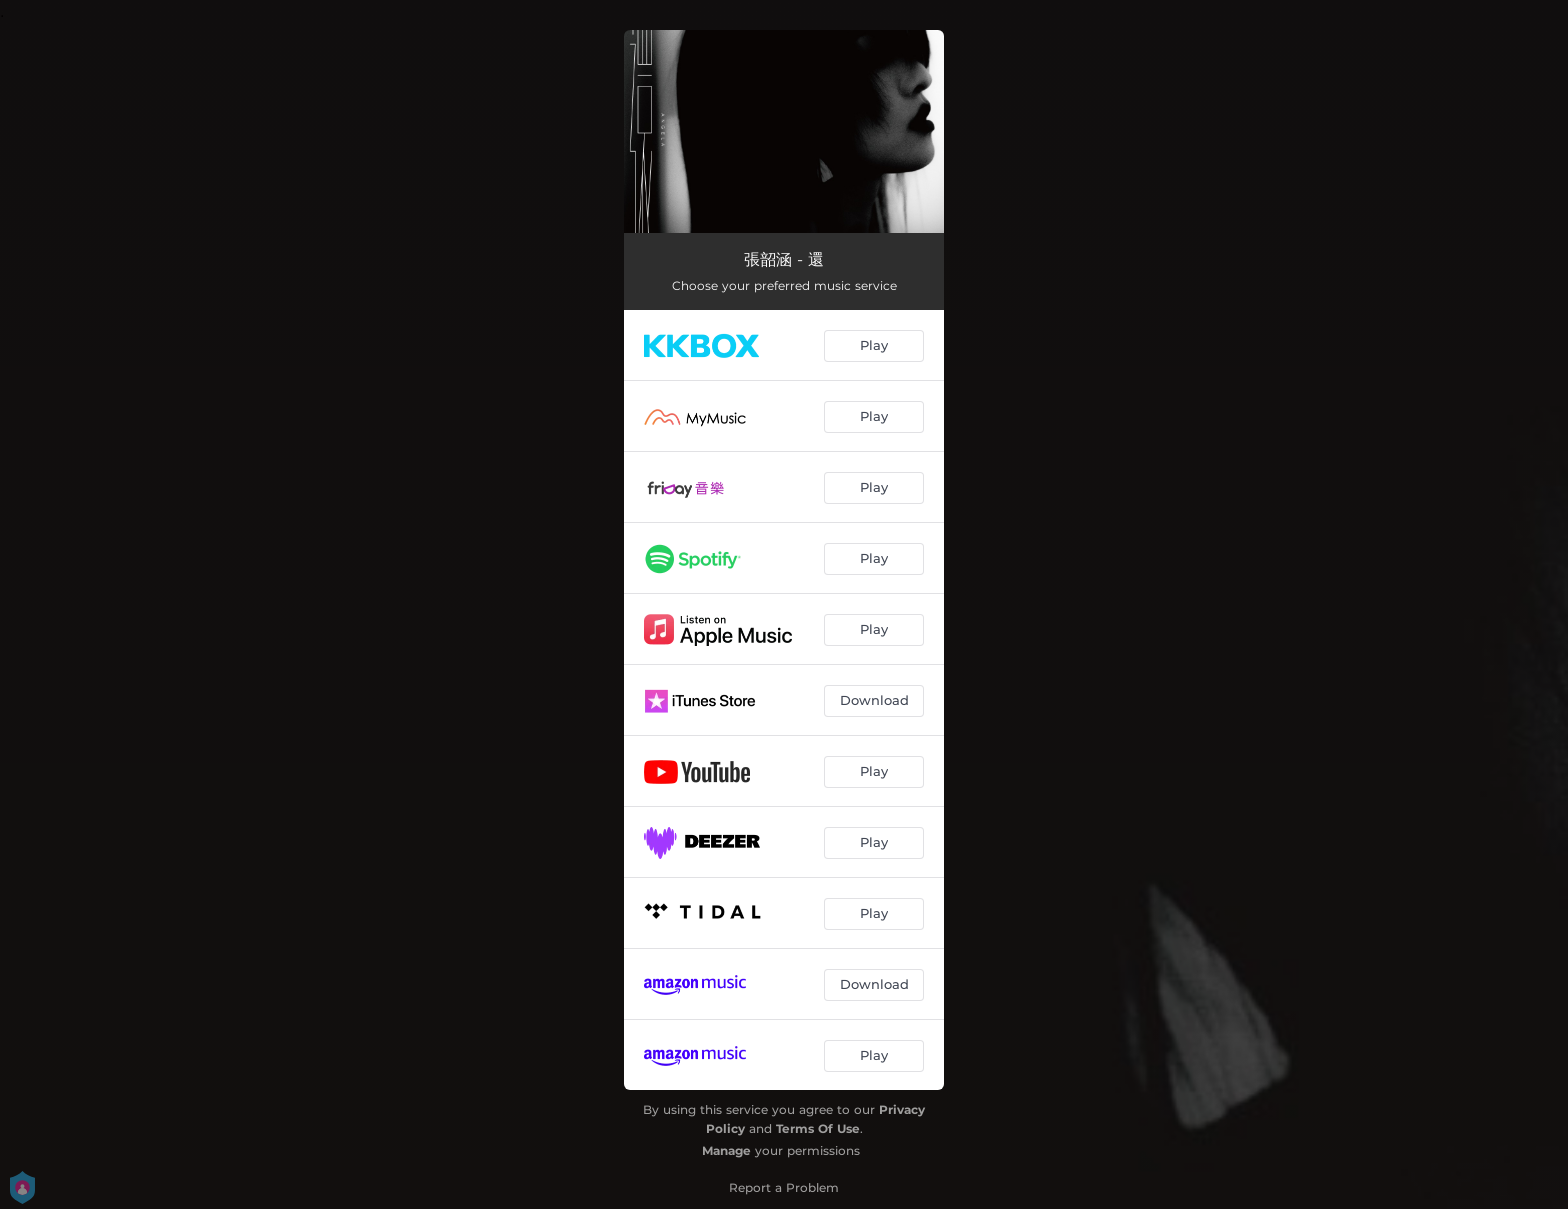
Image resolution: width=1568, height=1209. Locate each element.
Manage (726, 1150)
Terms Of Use (818, 1128)
